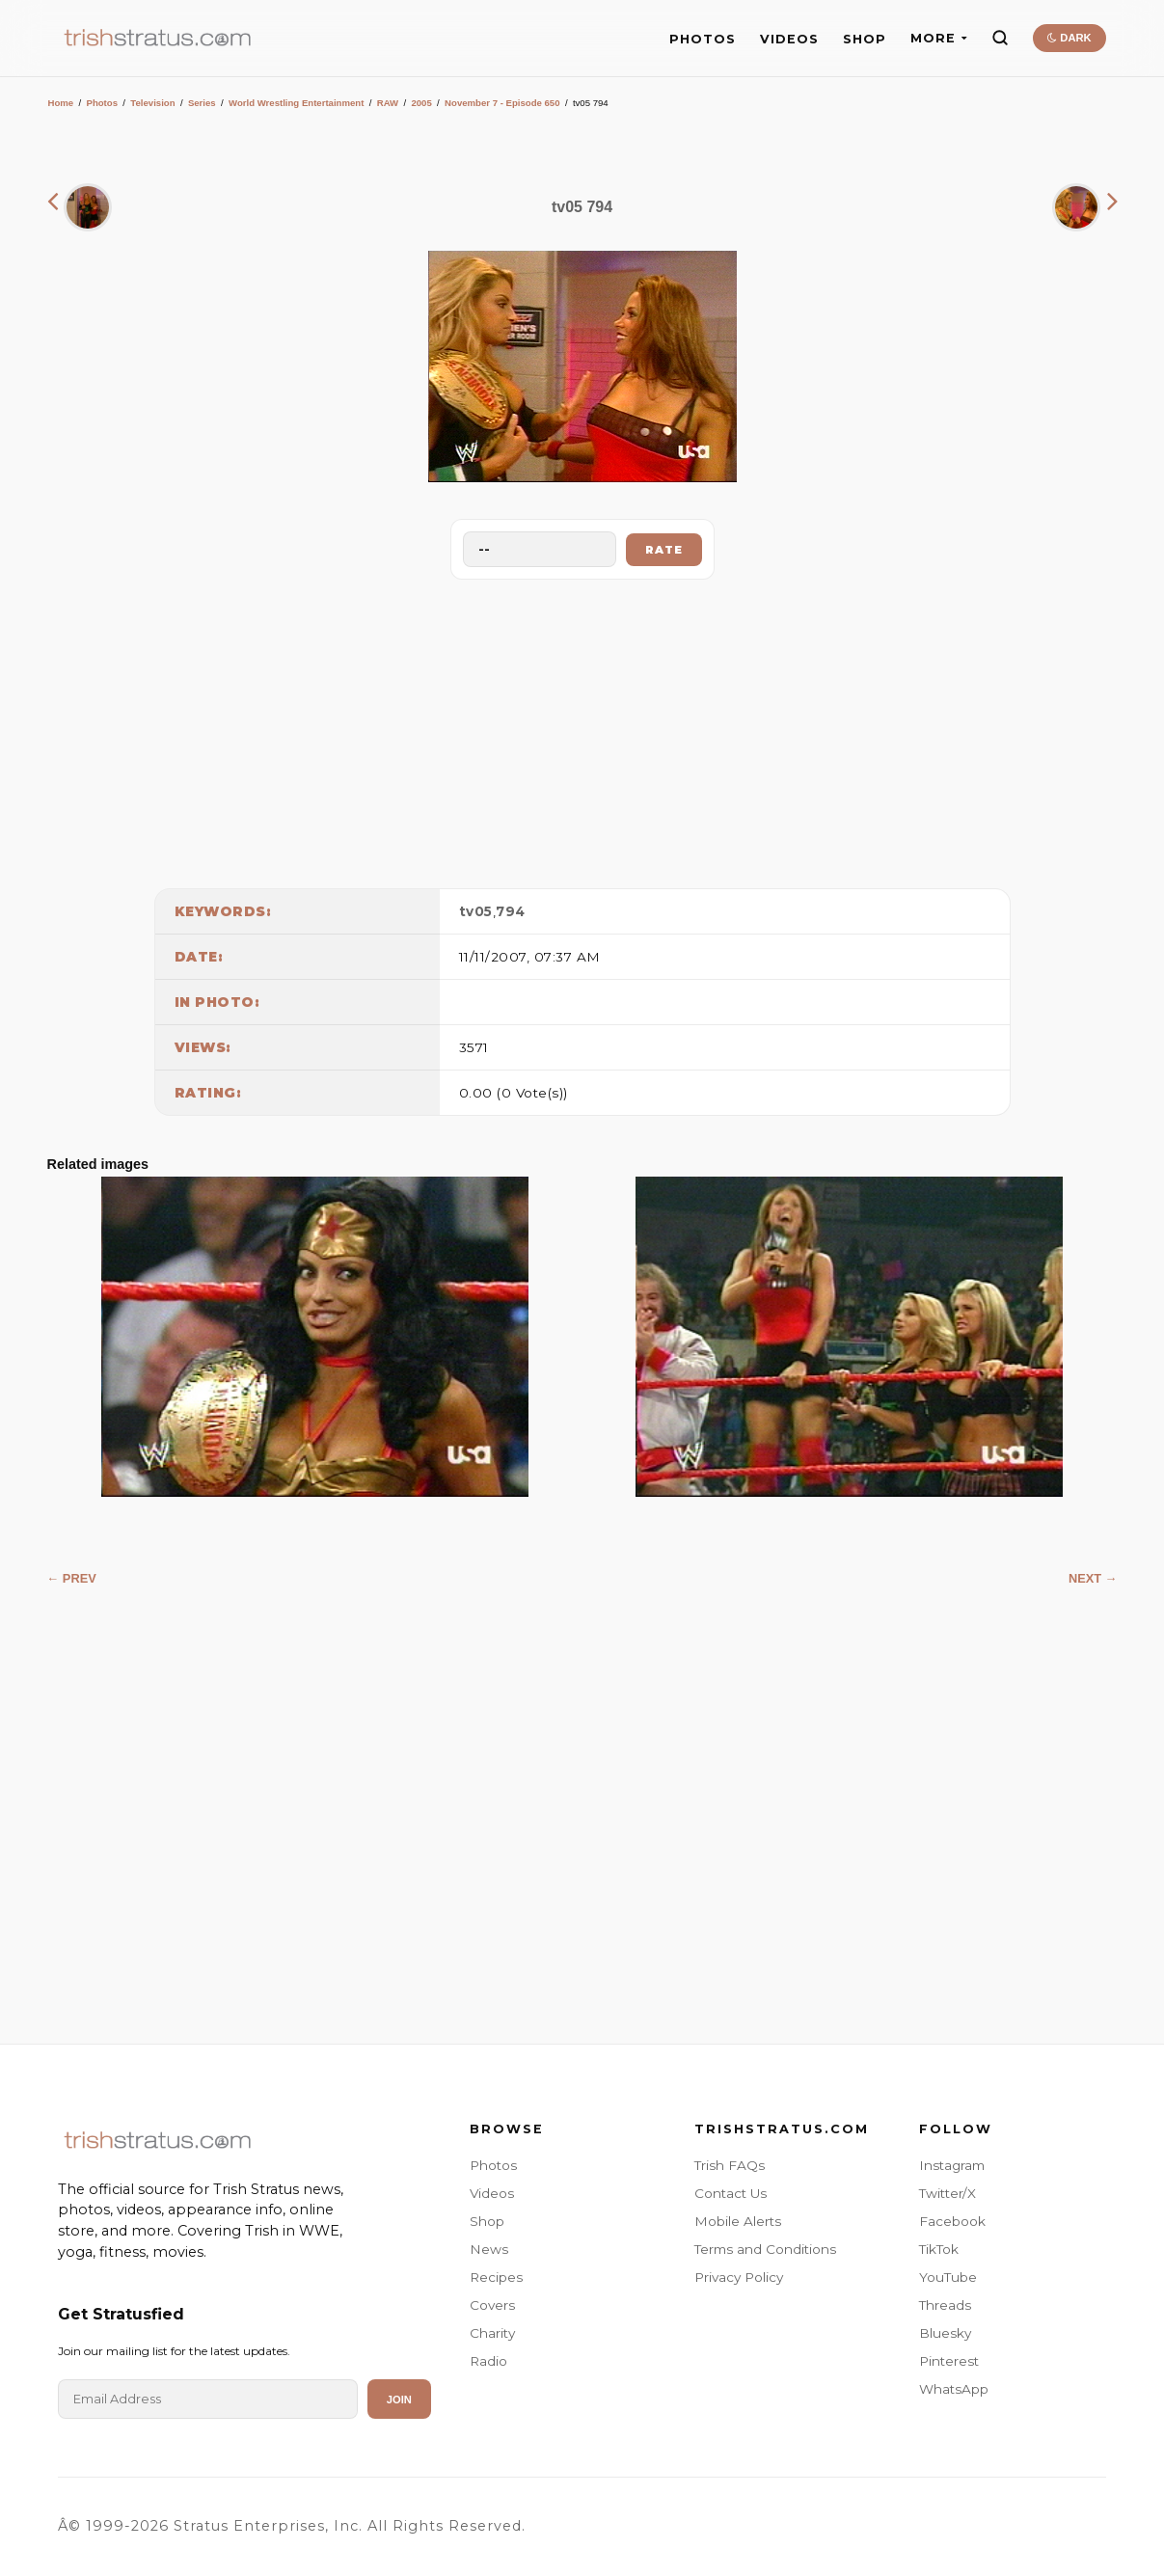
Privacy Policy (738, 2277)
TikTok (939, 2249)
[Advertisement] (582, 729)
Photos (102, 102)
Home (61, 102)
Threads (945, 2305)
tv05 (476, 911)
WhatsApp (953, 2389)
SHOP (864, 39)
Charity (492, 2333)
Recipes (496, 2277)
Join (399, 2399)
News (489, 2249)
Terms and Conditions (765, 2249)
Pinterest (949, 2361)
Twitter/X (947, 2193)
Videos (492, 2193)
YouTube (948, 2277)
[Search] (1000, 37)
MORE (938, 38)
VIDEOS (789, 39)
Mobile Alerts (737, 2221)
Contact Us (730, 2193)
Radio (488, 2361)
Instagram (952, 2165)
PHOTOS (702, 39)
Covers (492, 2305)
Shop (487, 2221)
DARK (1069, 37)
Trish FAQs (729, 2165)
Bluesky (945, 2333)
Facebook (952, 2221)
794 (511, 911)
